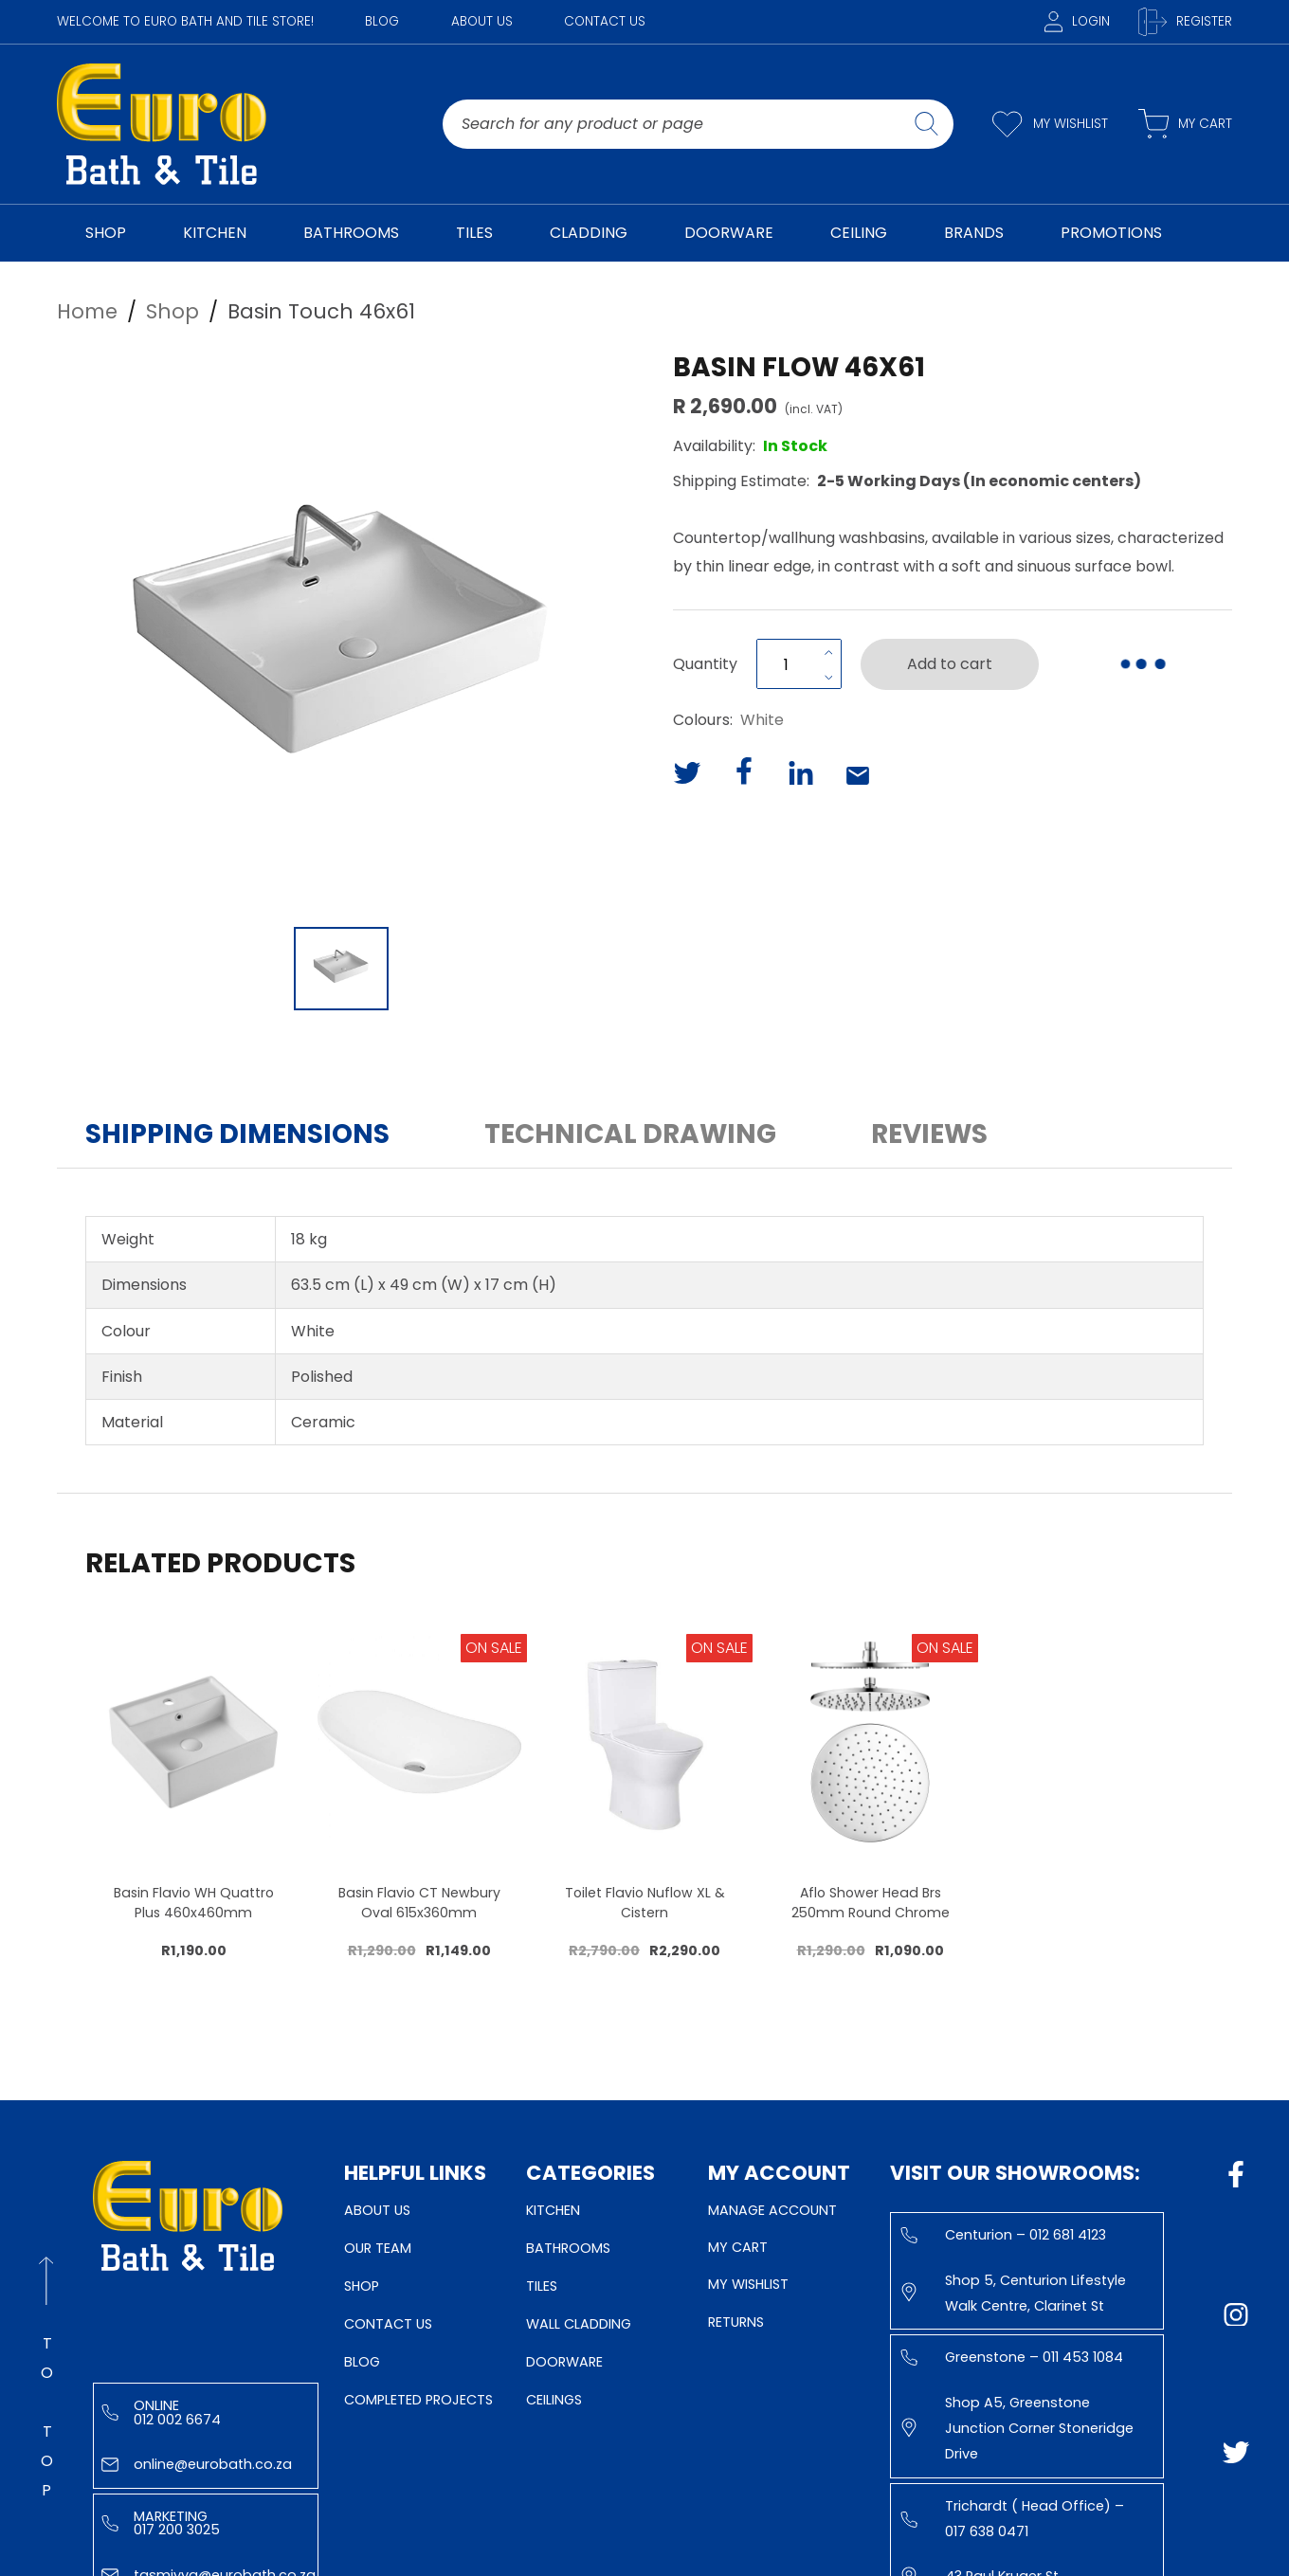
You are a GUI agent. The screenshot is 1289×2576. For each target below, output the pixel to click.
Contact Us (604, 21)
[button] (341, 632)
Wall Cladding (578, 2323)
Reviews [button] (929, 1134)
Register (1185, 22)
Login (1077, 21)
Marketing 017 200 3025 (160, 2523)
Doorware (564, 2361)
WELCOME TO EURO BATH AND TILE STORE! (185, 21)
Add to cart (949, 664)
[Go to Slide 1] (341, 968)
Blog (382, 21)
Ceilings (554, 2399)
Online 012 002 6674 (161, 2412)
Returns (736, 2322)
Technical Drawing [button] (630, 1134)
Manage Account (772, 2210)
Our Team (377, 2248)
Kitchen (553, 2210)
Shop (361, 2286)
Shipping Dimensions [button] (237, 1134)
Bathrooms (568, 2248)
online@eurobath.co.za (196, 2464)
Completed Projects (418, 2399)
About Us (482, 21)
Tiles (541, 2286)
